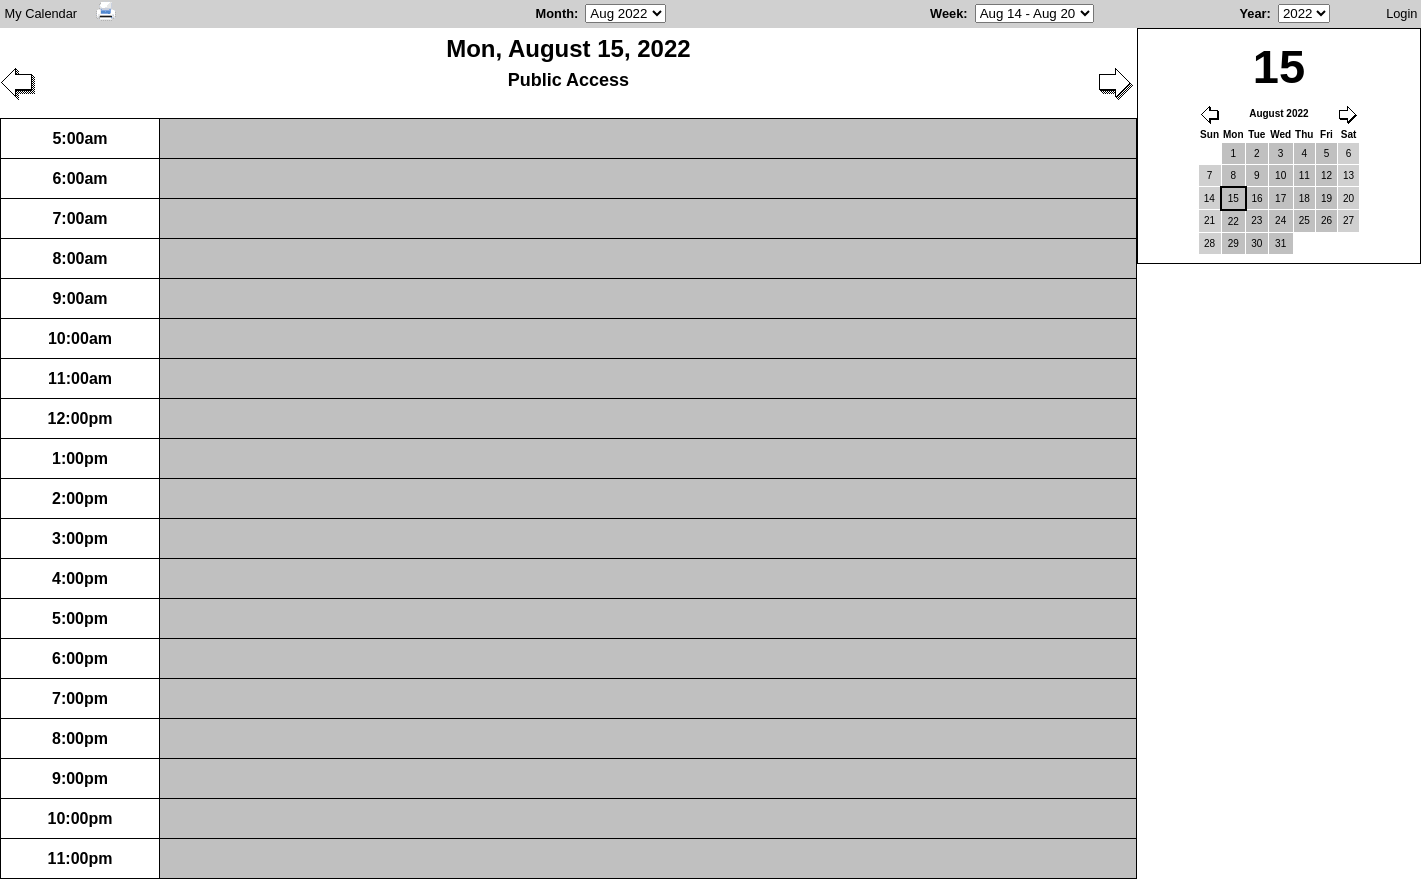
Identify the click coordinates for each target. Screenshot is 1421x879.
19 (1326, 198)
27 (1348, 220)
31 (1280, 243)
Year (1252, 13)
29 (1233, 243)
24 (1280, 220)
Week (946, 13)
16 (1257, 198)
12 (1326, 175)
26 (1326, 220)
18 (1304, 198)
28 (1209, 243)
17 (1280, 198)
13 (1348, 175)
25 (1304, 220)
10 (1280, 175)
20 (1348, 198)
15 (1233, 198)
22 (1233, 221)
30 (1256, 243)
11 (1304, 175)
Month (555, 13)
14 (1209, 198)
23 (1256, 220)
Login (1401, 13)
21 (1209, 220)
